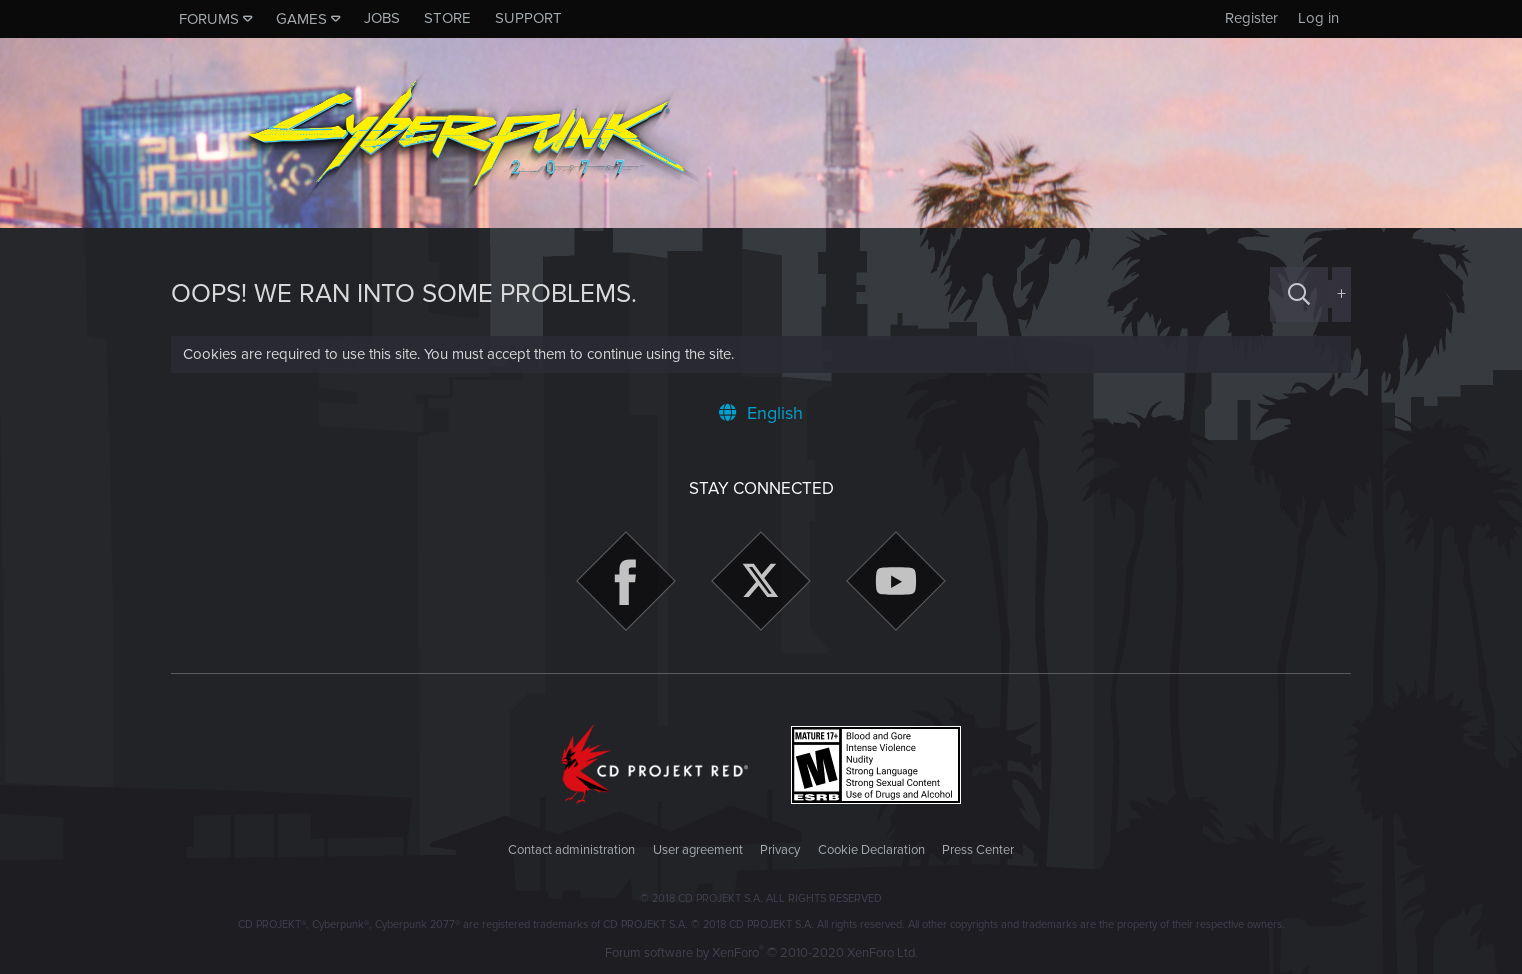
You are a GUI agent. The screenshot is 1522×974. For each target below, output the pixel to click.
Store (447, 18)
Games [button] (301, 19)
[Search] (1299, 294)
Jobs (382, 18)
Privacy (780, 850)
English (761, 413)
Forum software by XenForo (761, 953)
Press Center (978, 850)
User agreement (698, 850)
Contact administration (571, 850)
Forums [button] (209, 19)
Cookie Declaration (871, 850)
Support (528, 18)
